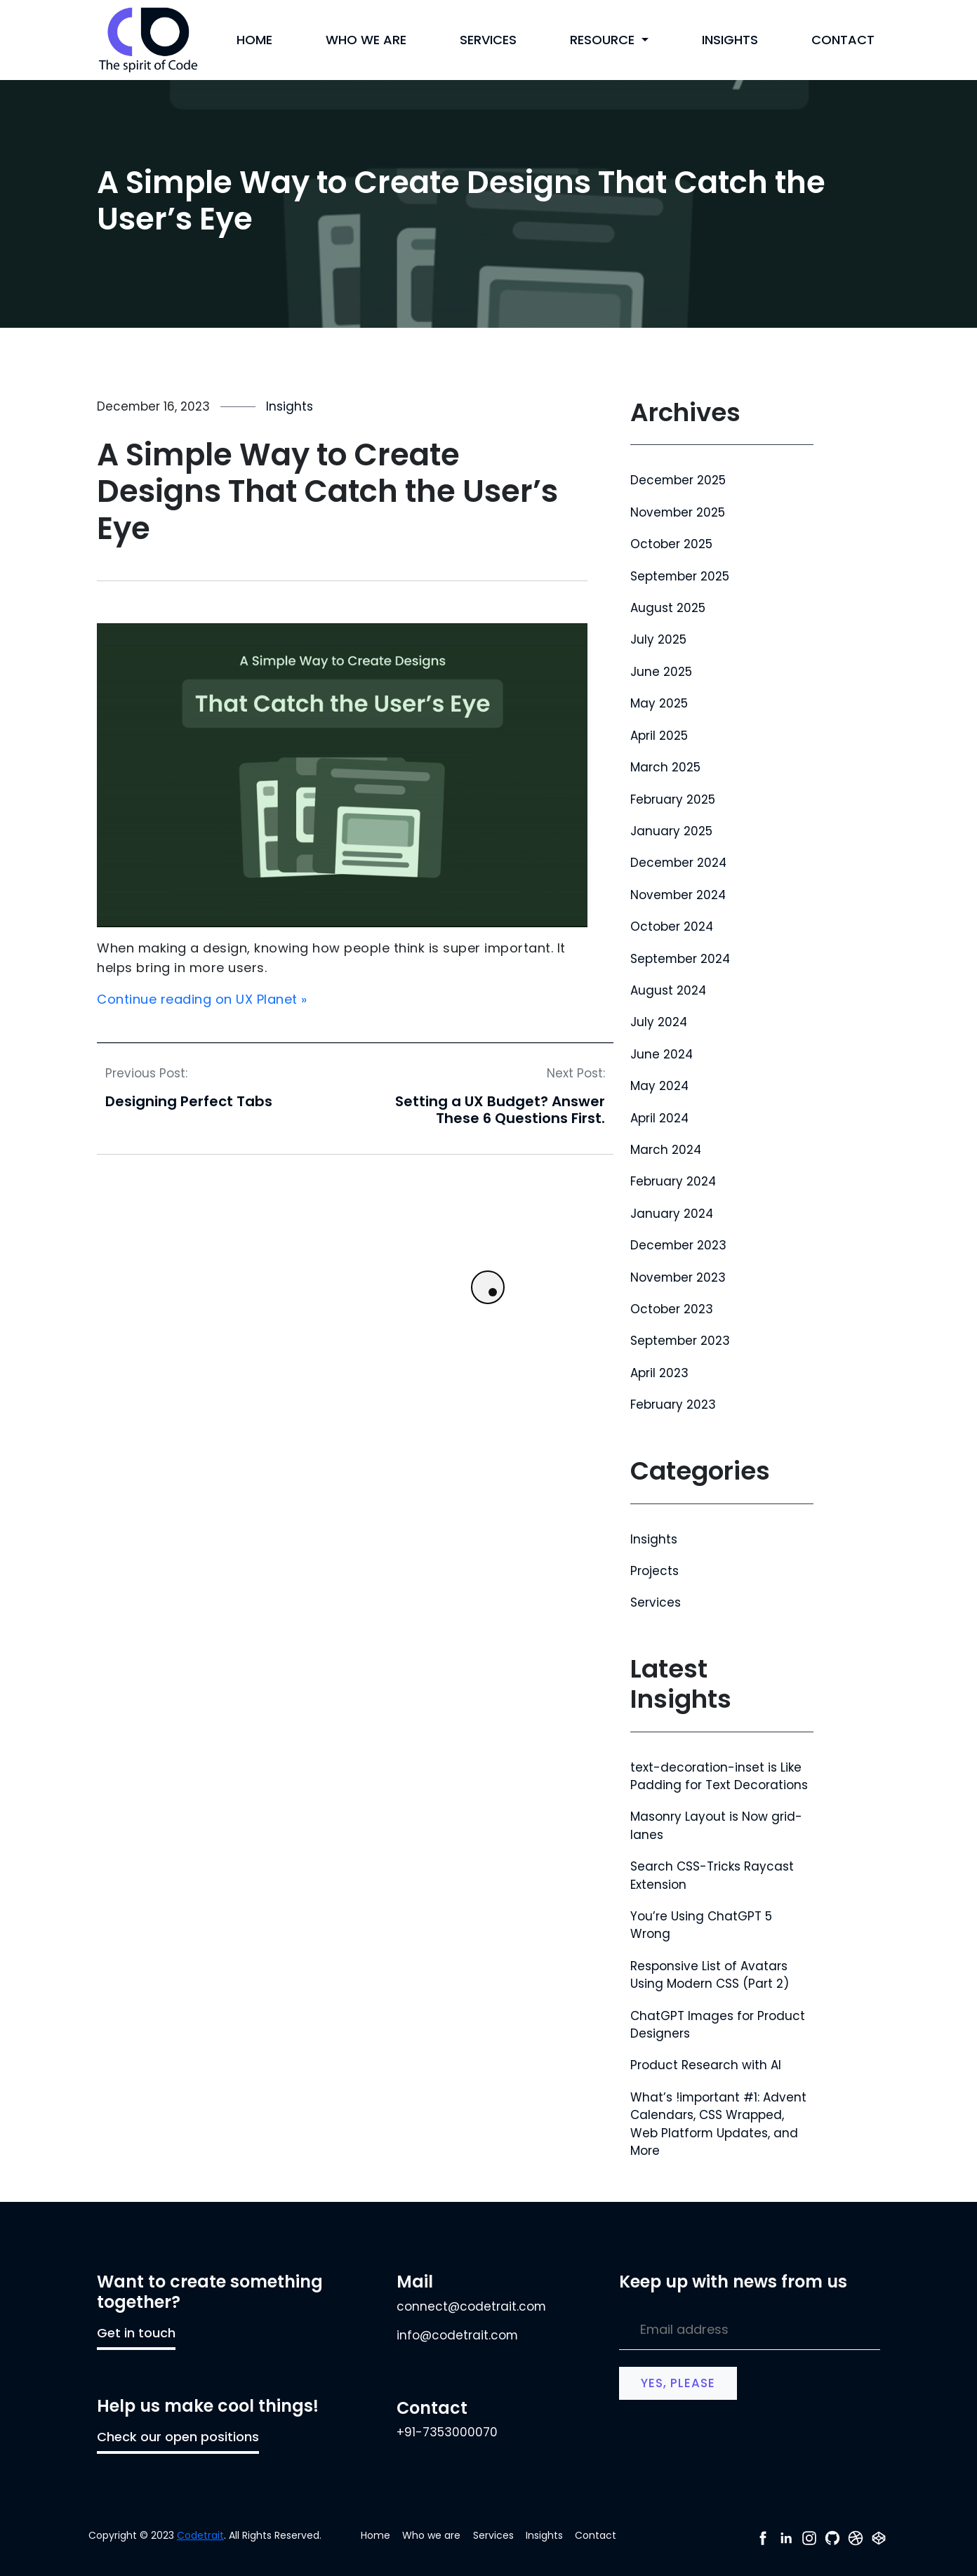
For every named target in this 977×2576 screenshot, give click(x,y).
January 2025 (671, 831)
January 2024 (671, 1213)
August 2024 (668, 990)
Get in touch (136, 2333)
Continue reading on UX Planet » (202, 999)
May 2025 (659, 703)
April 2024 (659, 1118)
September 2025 (679, 576)
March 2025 (665, 767)
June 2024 (661, 1054)
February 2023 (673, 1404)
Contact (843, 39)
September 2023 (680, 1340)
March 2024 (665, 1149)
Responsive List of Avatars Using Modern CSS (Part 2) (709, 1975)
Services (488, 39)
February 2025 (672, 799)
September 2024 (680, 958)
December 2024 (678, 862)
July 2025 (658, 639)
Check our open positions (178, 2436)
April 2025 (659, 735)
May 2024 (659, 1085)
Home (254, 39)
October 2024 (671, 926)
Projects (654, 1570)
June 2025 (661, 671)
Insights (730, 39)
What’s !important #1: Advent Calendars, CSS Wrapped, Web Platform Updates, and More (718, 2124)
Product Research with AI (705, 2065)
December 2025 (678, 480)
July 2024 (658, 1022)
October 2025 (671, 544)
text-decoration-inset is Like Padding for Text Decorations (719, 1776)
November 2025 (677, 512)
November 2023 (678, 1277)
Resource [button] (604, 39)
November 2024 (678, 895)
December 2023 (678, 1245)
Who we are (366, 39)
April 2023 (659, 1373)
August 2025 (667, 607)
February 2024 (673, 1181)
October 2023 (671, 1309)
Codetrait (200, 2535)
